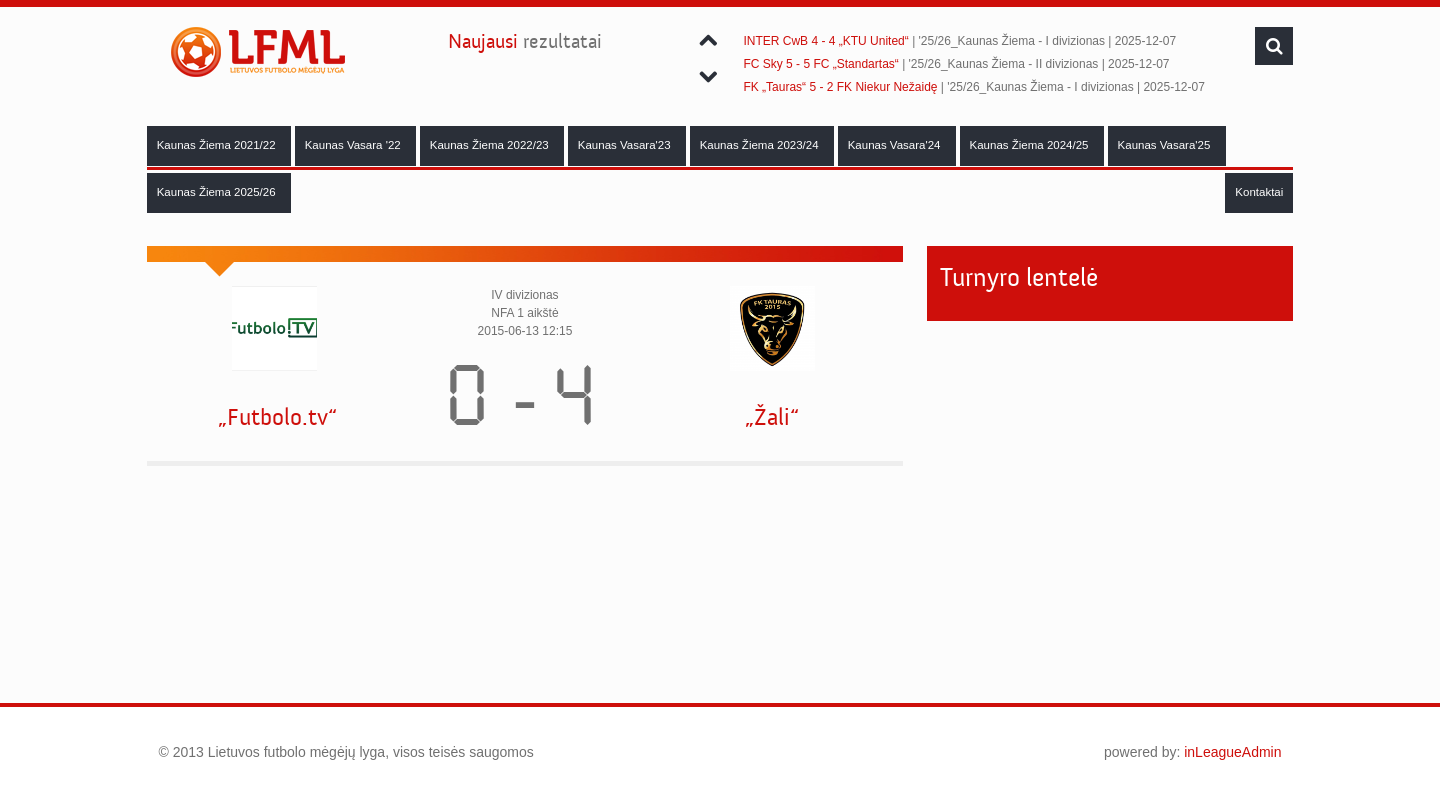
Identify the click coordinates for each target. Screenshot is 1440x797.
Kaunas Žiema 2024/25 (1031, 145)
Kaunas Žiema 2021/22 (218, 145)
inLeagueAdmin (1232, 752)
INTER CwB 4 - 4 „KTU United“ (825, 41)
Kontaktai (1259, 192)
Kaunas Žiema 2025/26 (218, 192)
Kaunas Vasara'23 (626, 145)
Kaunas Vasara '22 (354, 145)
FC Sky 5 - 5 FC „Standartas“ (820, 64)
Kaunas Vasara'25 (1166, 145)
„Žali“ (772, 417)
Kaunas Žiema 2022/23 (491, 145)
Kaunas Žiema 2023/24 (761, 145)
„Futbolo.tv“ (277, 417)
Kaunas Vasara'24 (896, 145)
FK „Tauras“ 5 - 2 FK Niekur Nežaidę (840, 87)
